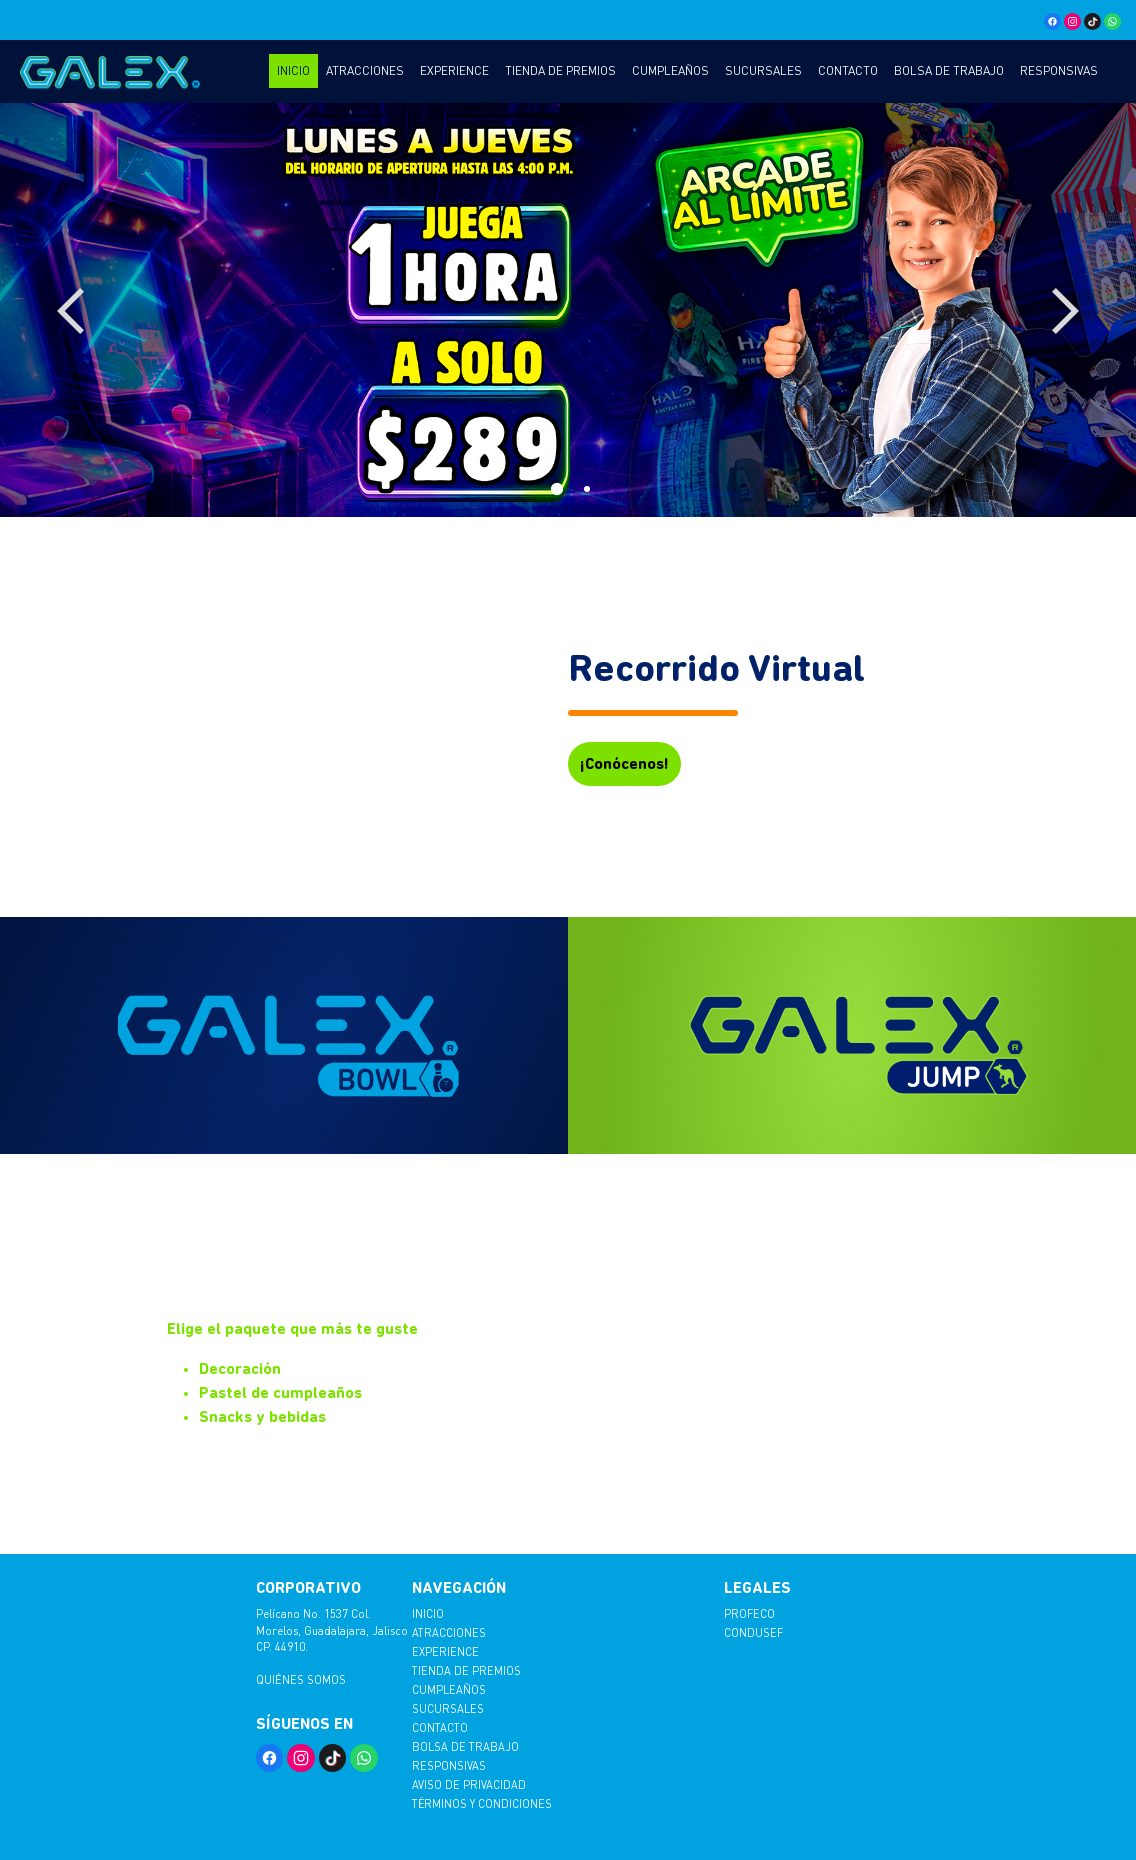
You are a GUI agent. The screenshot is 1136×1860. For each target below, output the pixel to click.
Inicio (293, 70)
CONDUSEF (753, 1632)
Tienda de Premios (560, 70)
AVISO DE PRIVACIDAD (469, 1784)
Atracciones (365, 70)
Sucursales (763, 70)
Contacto (848, 70)
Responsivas (1059, 70)
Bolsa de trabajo (949, 70)
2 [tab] (583, 486)
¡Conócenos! (624, 764)
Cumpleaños (670, 70)
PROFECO (749, 1613)
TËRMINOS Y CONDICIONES (482, 1803)
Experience (454, 70)
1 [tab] (553, 486)
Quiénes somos (301, 1679)
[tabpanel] (568, 310)
